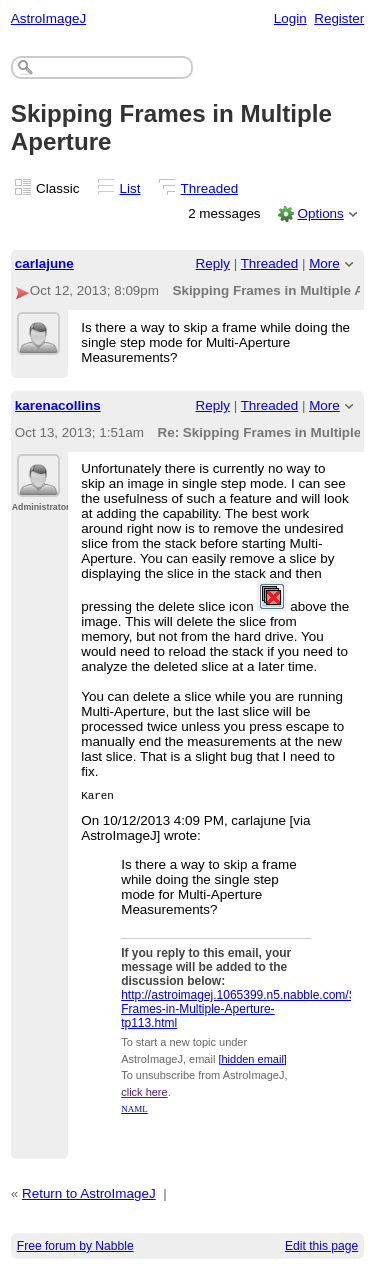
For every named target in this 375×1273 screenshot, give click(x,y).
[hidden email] (252, 1062)
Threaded (210, 188)
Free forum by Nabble (75, 1249)
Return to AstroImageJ (89, 1196)
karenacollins (58, 405)
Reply (213, 263)
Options (320, 213)
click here (144, 1095)
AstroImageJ (48, 18)
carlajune (44, 263)
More (324, 263)
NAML (134, 1112)
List (130, 188)
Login (290, 18)
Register (339, 18)
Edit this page (321, 1249)
